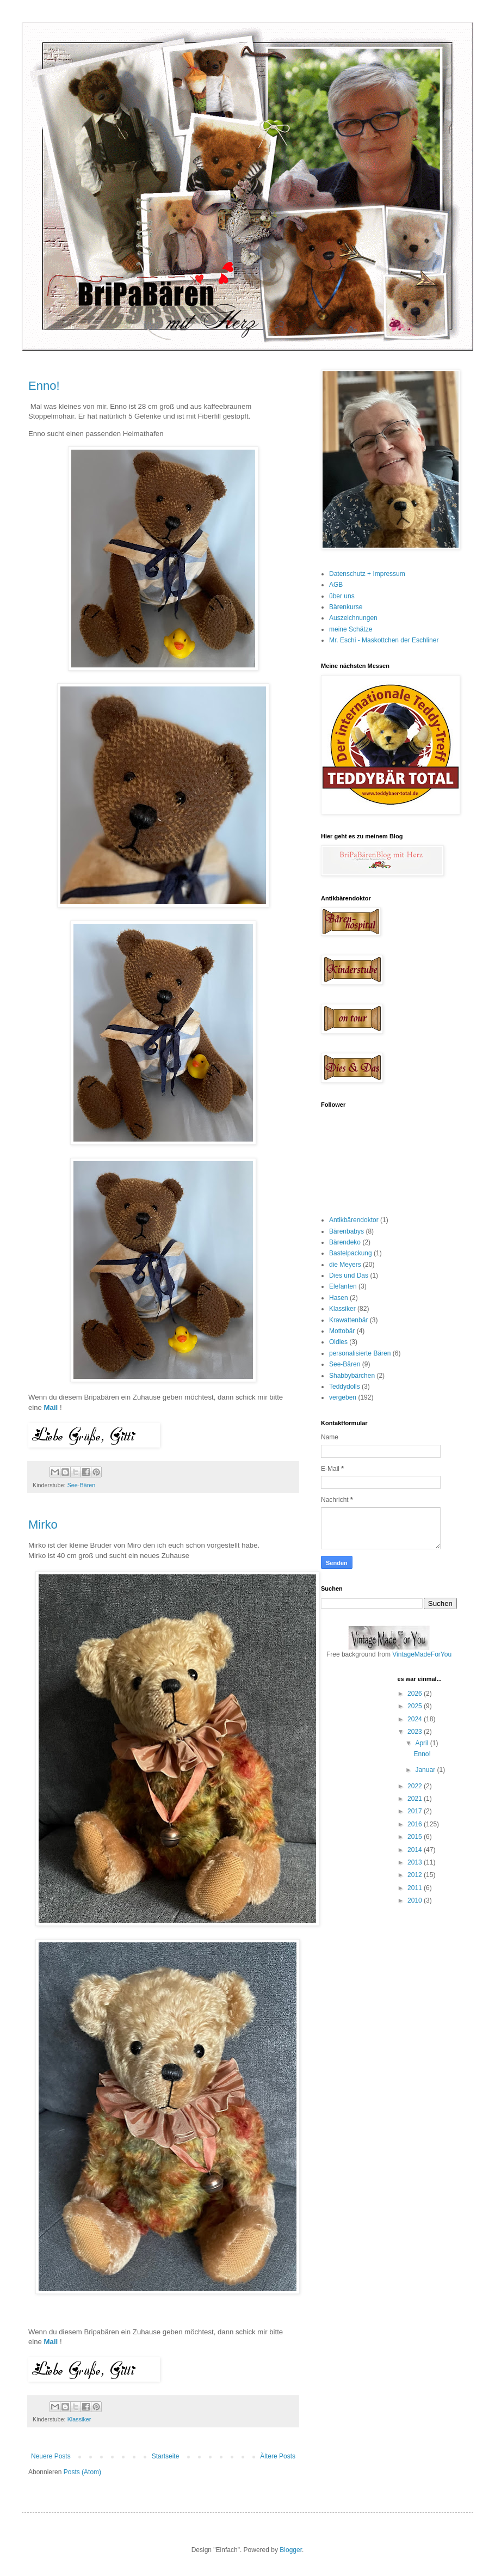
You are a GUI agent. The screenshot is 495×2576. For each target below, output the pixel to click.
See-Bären (81, 1485)
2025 (415, 1706)
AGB (336, 584)
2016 (415, 1824)
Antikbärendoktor (354, 1220)
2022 (415, 1786)
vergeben (342, 1397)
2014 (415, 1850)
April (422, 1743)
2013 (415, 1862)
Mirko (43, 1524)
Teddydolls (344, 1386)
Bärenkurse (345, 607)
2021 (415, 1798)
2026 (415, 1693)
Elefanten (343, 1286)
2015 (415, 1837)
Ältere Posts (277, 2456)
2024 (415, 1719)
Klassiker (79, 2419)
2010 (415, 1900)
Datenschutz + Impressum (367, 574)
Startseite (166, 2456)
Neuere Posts (51, 2456)
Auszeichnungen (353, 618)
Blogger (291, 2550)
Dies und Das (348, 1275)
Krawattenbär (348, 1320)
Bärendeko (345, 1242)
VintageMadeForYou (421, 1654)
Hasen (338, 1298)
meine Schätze (350, 629)
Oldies (338, 1342)
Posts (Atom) (82, 2472)
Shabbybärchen (352, 1375)
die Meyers (345, 1264)
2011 (415, 1888)
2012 (415, 1875)
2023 (415, 1731)
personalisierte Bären (360, 1353)
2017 (415, 1811)
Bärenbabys (346, 1231)
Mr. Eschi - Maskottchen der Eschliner (383, 640)
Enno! (44, 385)
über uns (342, 596)
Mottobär (342, 1331)
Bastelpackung (350, 1253)
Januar (426, 1770)
